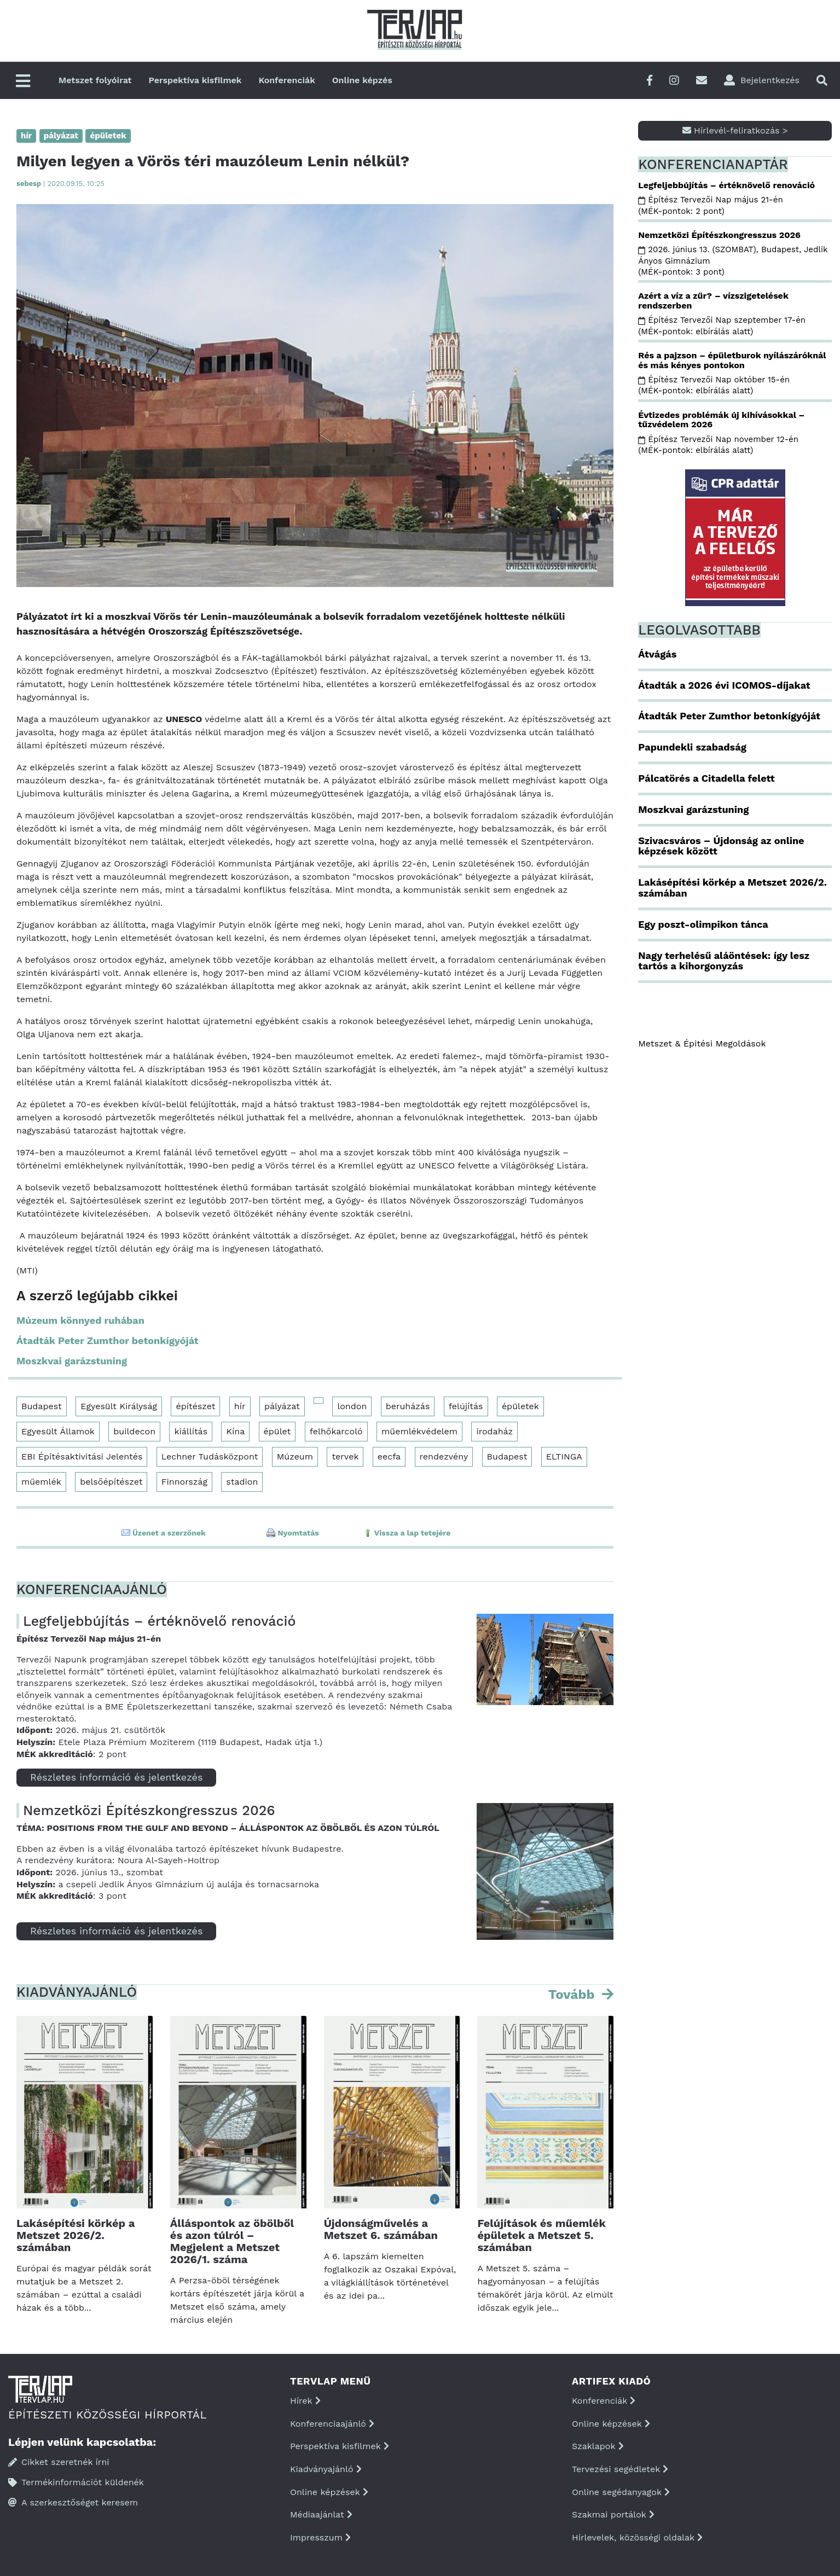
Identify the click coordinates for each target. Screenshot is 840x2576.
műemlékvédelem (419, 1431)
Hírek (305, 2400)
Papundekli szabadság (692, 747)
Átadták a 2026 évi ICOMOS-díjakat (724, 685)
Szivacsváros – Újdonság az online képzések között (721, 846)
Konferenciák (286, 80)
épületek (520, 1406)
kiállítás (190, 1431)
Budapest (41, 1406)
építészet (195, 1406)
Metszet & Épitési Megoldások (702, 1043)
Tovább (573, 1994)
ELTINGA (564, 1456)
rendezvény (444, 1456)
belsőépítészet (111, 1481)
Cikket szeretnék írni (58, 2462)
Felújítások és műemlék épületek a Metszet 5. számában (541, 2235)
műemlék (41, 1481)
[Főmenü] (23, 82)
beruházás (408, 1406)
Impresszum (320, 2537)
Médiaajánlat (321, 2514)
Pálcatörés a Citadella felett (706, 778)
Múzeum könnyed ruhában (80, 1320)
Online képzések (329, 2492)
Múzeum (295, 1456)
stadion (242, 1481)
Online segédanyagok (621, 2492)
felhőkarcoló (336, 1431)
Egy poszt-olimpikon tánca (703, 924)
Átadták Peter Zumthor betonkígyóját (107, 1340)
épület (277, 1431)
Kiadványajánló (326, 2469)
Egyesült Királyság (118, 1406)
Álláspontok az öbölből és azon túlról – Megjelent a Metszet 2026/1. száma (232, 2241)
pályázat (282, 1406)
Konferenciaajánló (332, 2423)
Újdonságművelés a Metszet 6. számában (381, 2229)
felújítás (466, 1406)
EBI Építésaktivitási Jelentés (81, 1456)
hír (240, 1406)
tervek (345, 1456)
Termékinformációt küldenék (76, 2482)
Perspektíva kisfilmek (195, 80)
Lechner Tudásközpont (209, 1456)
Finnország (184, 1481)
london (352, 1406)
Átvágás (657, 654)
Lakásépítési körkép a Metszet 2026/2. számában (75, 2235)
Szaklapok (598, 2446)
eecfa (389, 1456)
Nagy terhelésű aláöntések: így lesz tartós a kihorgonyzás (723, 961)
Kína (235, 1431)
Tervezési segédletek (620, 2469)
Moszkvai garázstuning (71, 1360)
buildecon (134, 1431)
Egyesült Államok (58, 1431)
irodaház (494, 1431)
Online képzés (362, 80)
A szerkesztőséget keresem (73, 2502)
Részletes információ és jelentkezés (116, 1777)
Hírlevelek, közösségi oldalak (637, 2537)
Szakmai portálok (613, 2514)
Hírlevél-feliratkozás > (735, 130)
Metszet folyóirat (95, 80)
